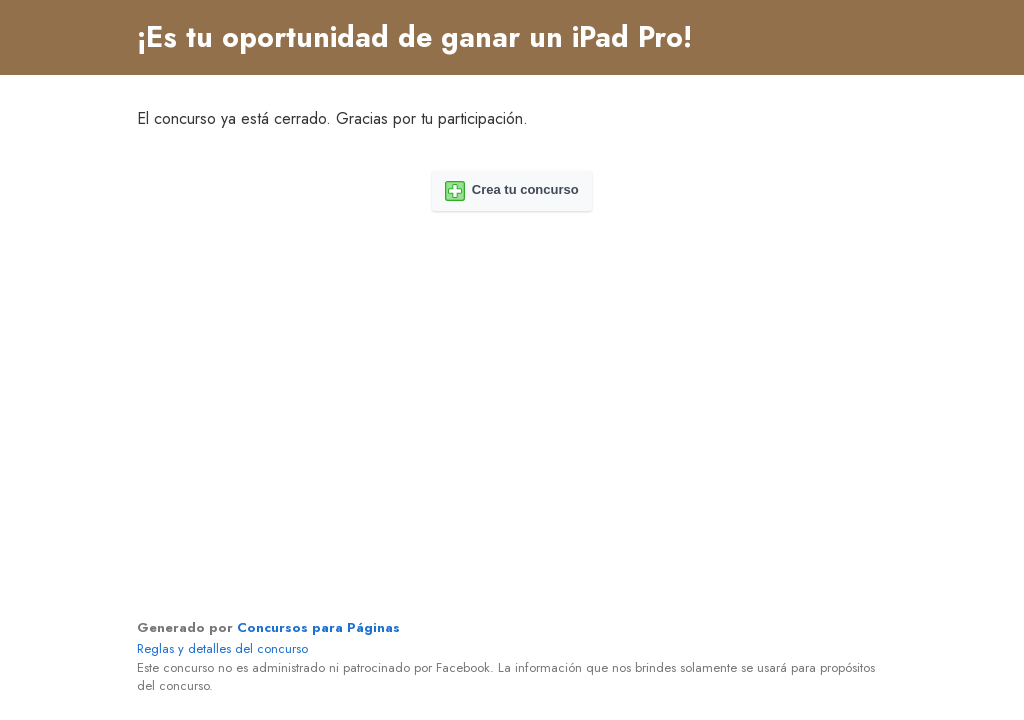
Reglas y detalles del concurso (222, 648)
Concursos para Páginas (318, 627)
